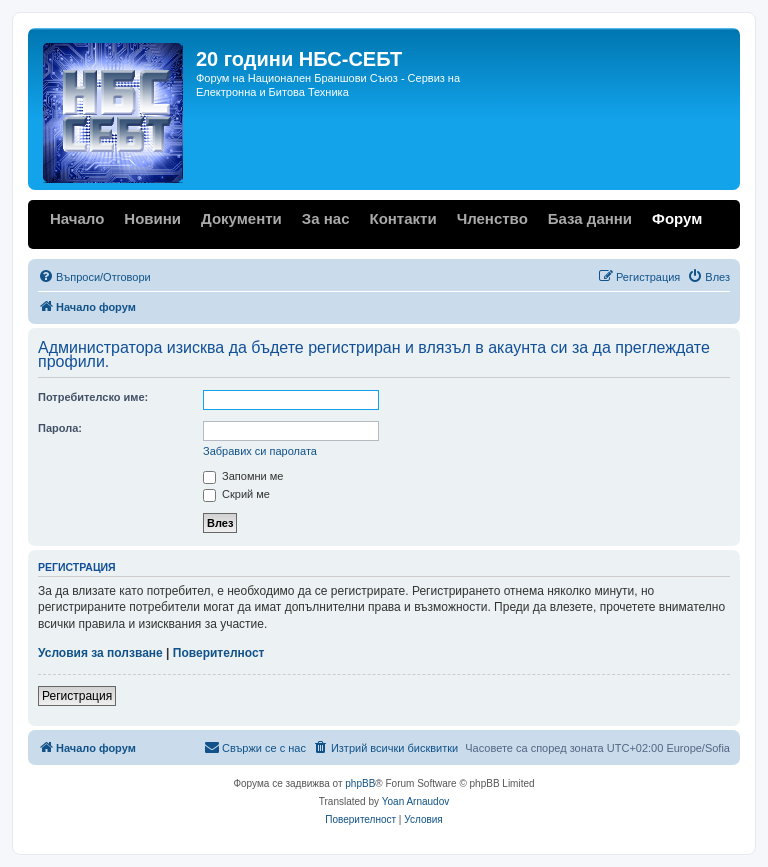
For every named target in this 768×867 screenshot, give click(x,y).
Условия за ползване (100, 653)
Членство (492, 218)
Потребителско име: (93, 397)
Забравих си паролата (260, 451)
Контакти (402, 218)
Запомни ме (243, 476)
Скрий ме (236, 494)
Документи (241, 218)
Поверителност (219, 653)
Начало (77, 218)
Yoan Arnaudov (415, 801)
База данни (590, 218)
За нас (326, 218)
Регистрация (77, 696)
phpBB (360, 783)
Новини (152, 218)
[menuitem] (94, 277)
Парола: (60, 428)
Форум (677, 218)
